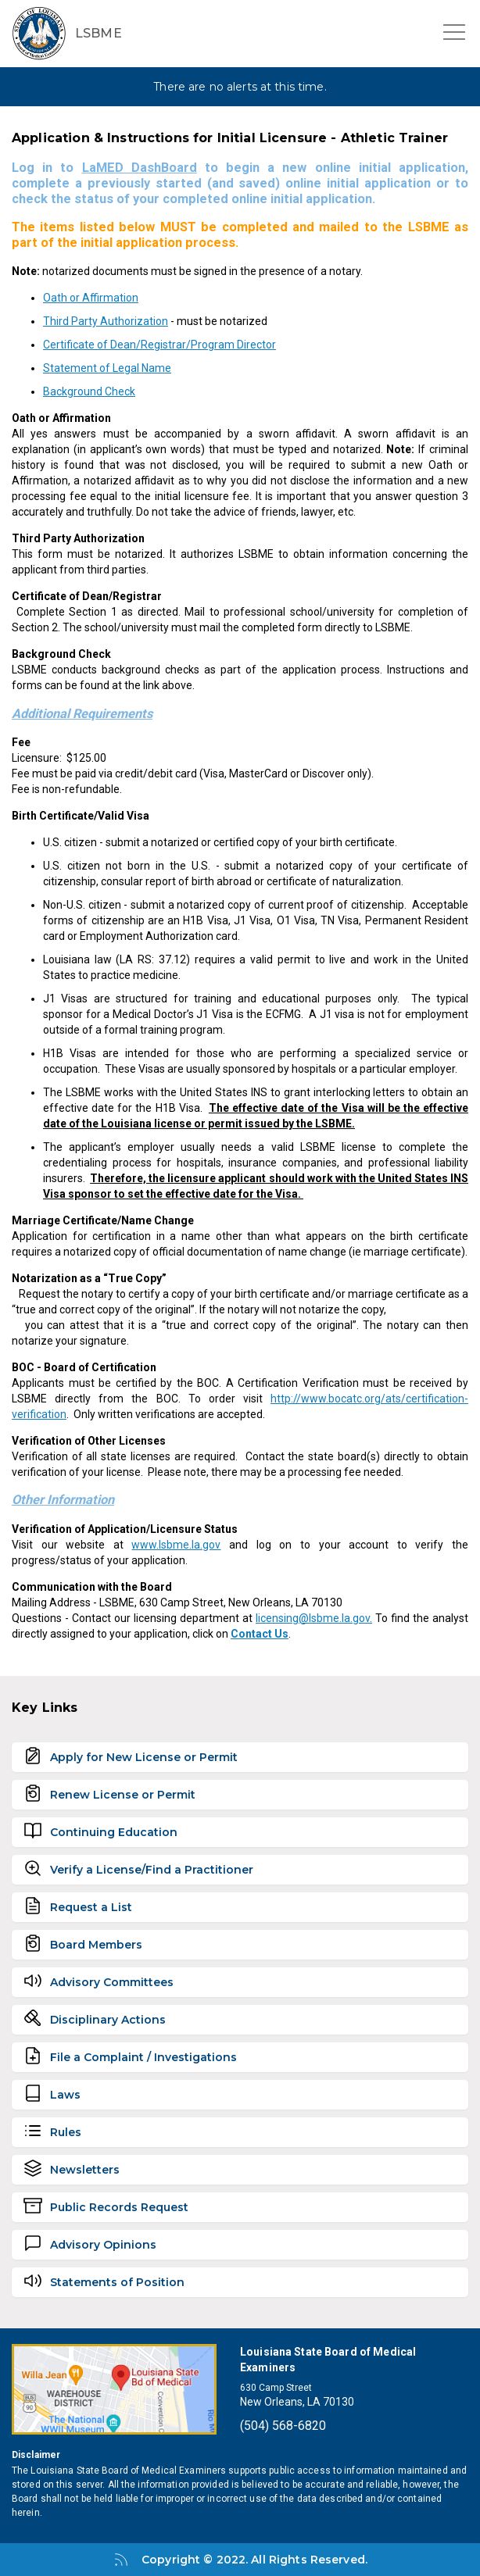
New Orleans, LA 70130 (297, 2402)
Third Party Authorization (105, 321)
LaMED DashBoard (139, 167)
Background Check (89, 391)
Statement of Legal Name (107, 368)
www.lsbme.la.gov (175, 1544)
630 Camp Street (276, 2387)
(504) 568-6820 (283, 2425)
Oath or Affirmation (90, 297)
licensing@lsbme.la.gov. (314, 1618)
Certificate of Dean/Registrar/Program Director (159, 344)
